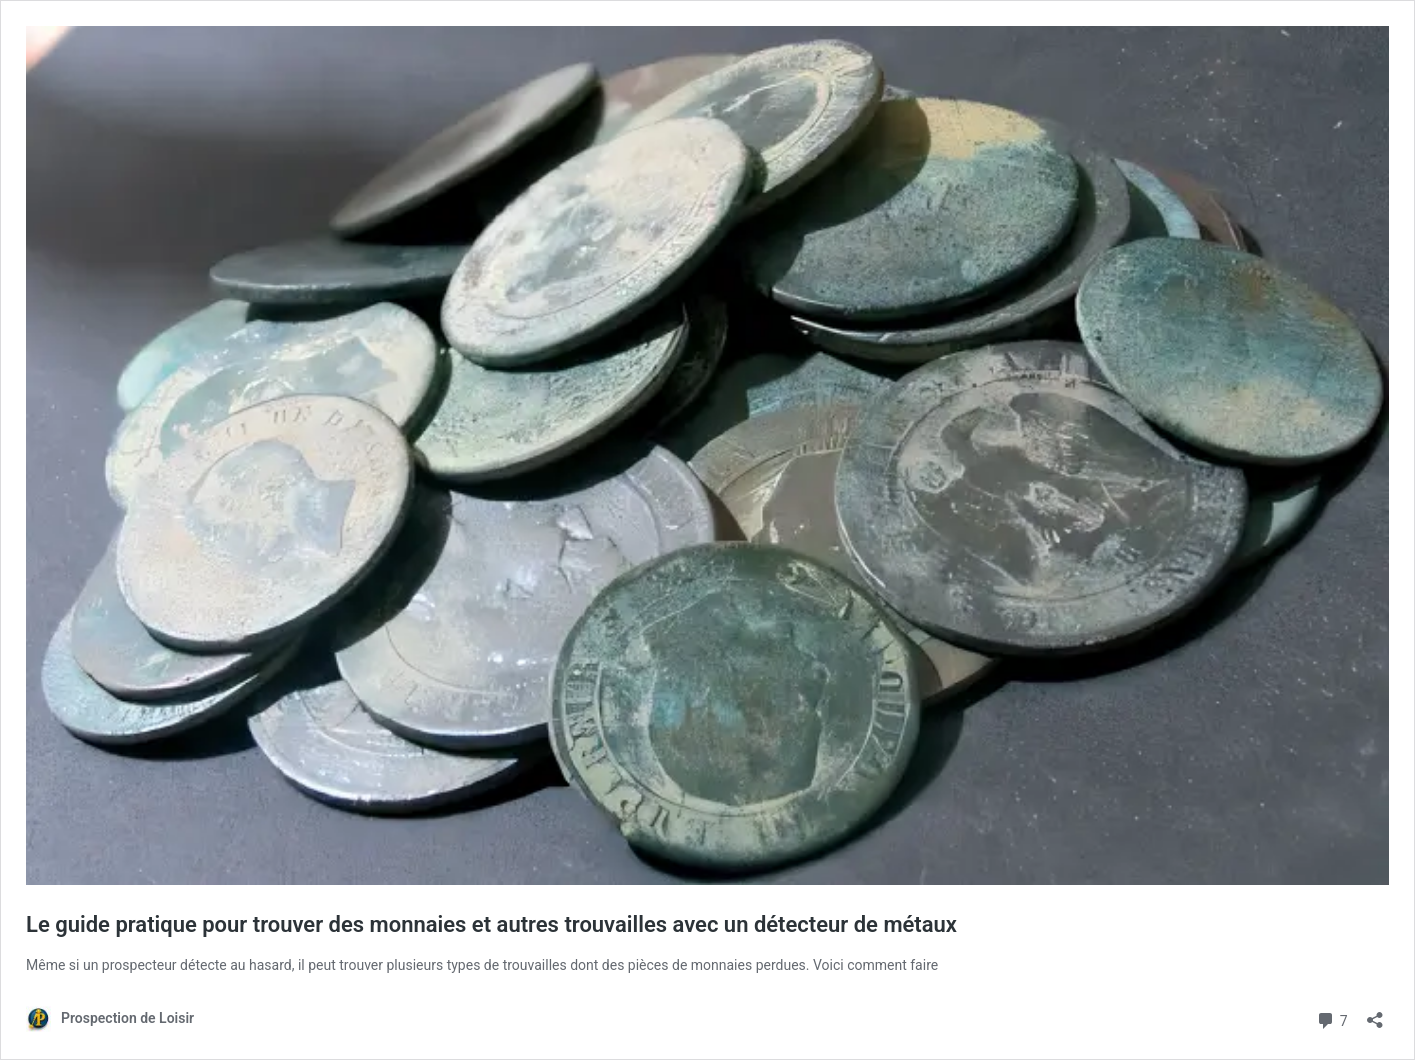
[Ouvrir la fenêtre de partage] (1375, 1013)
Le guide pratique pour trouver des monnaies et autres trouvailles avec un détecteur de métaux (491, 924)
